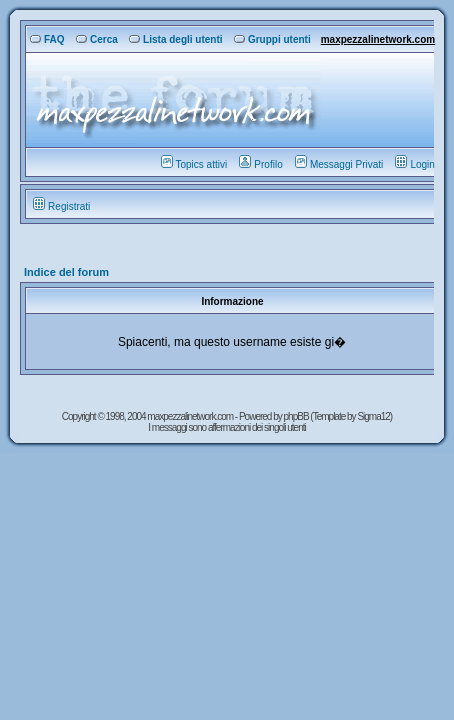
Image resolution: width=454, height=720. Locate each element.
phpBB (297, 416)
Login (414, 164)
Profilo (260, 164)
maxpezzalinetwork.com (378, 39)
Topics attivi (194, 164)
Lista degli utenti (175, 39)
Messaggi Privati (339, 164)
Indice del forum (66, 272)
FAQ (47, 39)
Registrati (61, 206)
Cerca (97, 39)
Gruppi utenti (272, 39)
